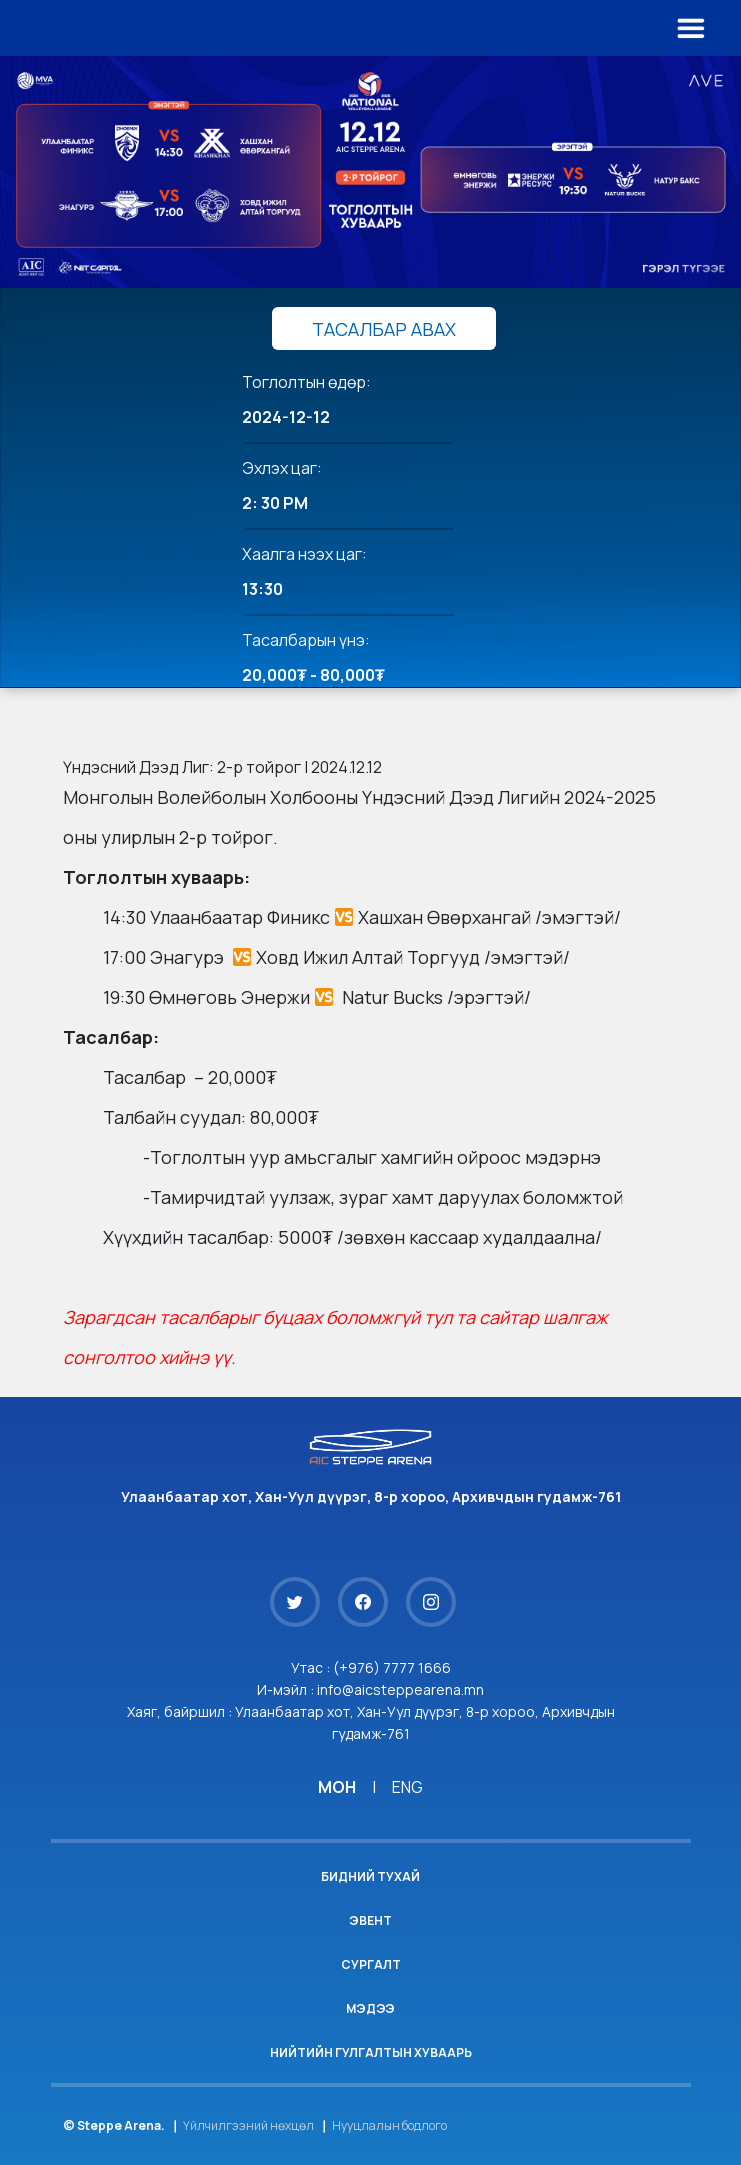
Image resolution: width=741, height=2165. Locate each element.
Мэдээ (370, 2008)
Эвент (370, 1920)
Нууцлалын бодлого (389, 2125)
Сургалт (371, 1964)
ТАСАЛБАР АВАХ (384, 329)
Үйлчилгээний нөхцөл (248, 2125)
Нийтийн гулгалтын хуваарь (371, 2052)
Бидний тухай (370, 1876)
